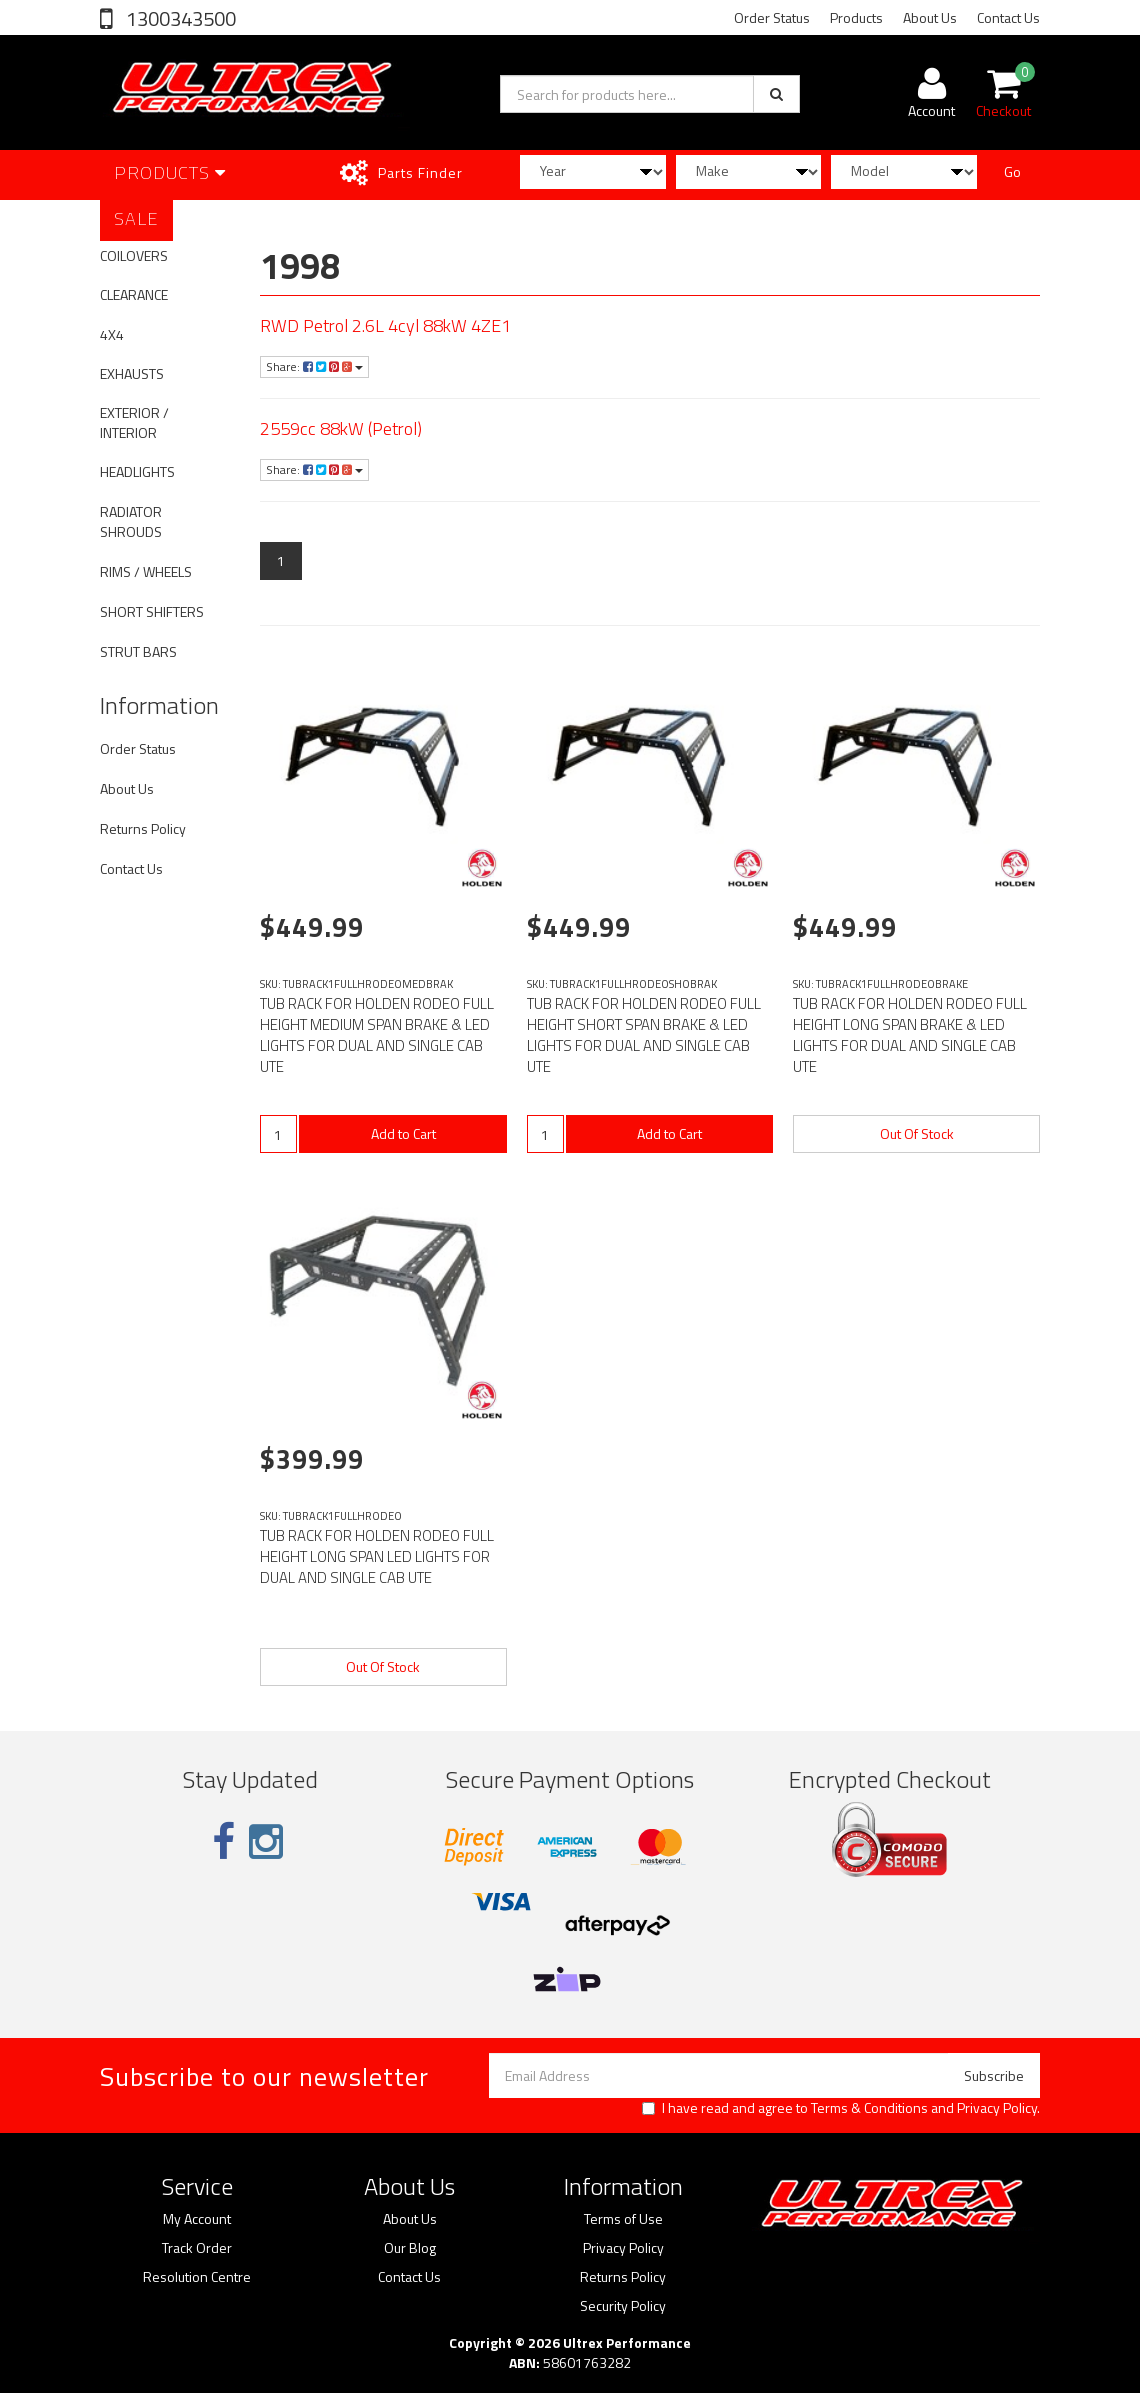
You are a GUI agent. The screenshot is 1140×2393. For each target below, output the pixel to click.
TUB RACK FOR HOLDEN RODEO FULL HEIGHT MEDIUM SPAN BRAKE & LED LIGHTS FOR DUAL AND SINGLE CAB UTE (377, 1035)
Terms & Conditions (869, 2107)
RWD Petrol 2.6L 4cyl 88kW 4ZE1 (385, 325)
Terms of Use (623, 2219)
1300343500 (179, 18)
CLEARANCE (134, 294)
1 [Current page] (281, 560)
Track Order (197, 2248)
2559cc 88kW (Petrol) (341, 428)
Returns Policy (143, 828)
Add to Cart (403, 1133)
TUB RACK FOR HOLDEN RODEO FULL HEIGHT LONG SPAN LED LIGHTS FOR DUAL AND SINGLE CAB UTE (377, 1556)
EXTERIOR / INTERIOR (134, 422)
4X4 (112, 334)
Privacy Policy (997, 2107)
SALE (136, 218)
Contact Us (1008, 17)
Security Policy (623, 2306)
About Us (930, 17)
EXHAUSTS (132, 373)
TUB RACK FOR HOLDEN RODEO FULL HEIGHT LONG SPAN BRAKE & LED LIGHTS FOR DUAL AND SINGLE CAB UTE (910, 1035)
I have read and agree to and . (841, 2108)
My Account (197, 2219)
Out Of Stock (917, 1133)
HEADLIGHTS (137, 471)
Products (856, 17)
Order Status (772, 17)
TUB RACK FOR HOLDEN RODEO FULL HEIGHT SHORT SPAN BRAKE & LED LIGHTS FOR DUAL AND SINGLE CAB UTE (644, 1035)
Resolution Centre (197, 2277)
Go (1012, 171)
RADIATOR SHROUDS (131, 521)
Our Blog (410, 2248)
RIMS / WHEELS (146, 571)
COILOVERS (134, 255)
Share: (314, 366)
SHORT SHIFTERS (152, 611)
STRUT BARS (138, 651)
